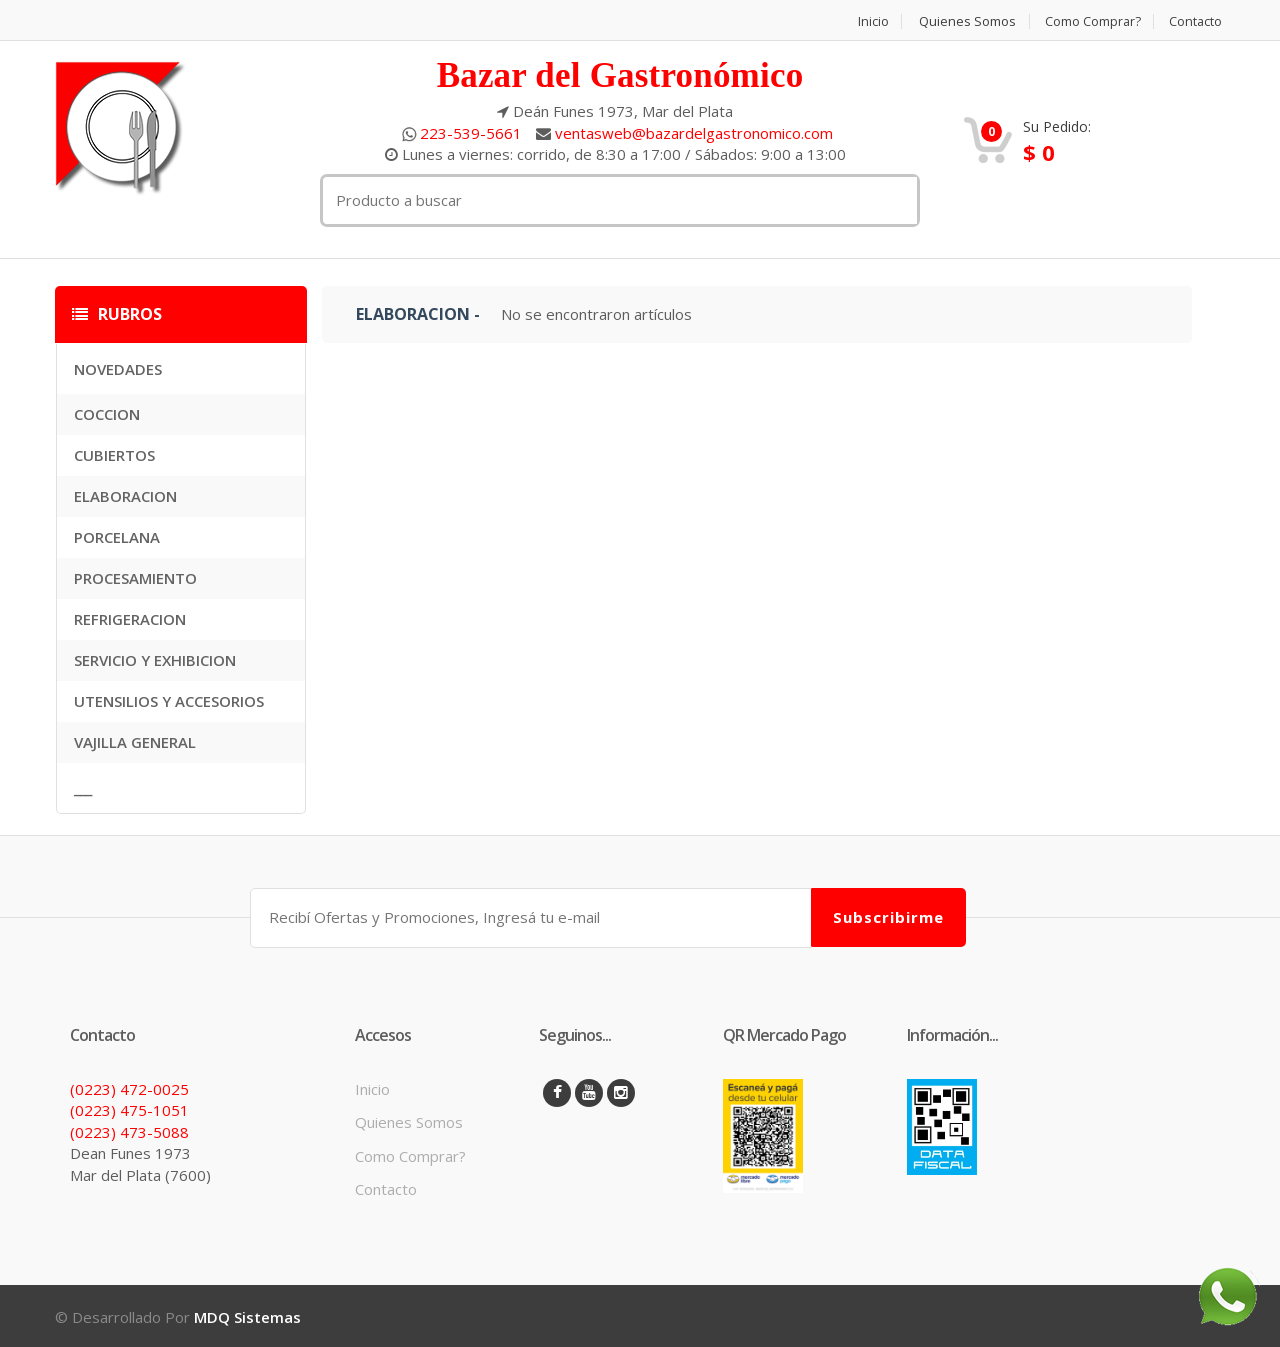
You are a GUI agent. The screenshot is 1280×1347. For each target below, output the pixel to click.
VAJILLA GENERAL (135, 742)
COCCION (107, 414)
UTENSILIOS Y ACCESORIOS (169, 701)
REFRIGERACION (130, 619)
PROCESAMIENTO (135, 578)
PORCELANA (117, 537)
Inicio (869, 21)
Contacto (1198, 21)
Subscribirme (888, 916)
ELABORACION (125, 496)
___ (83, 788)
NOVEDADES (118, 369)
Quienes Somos (964, 21)
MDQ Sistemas (247, 1315)
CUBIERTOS (114, 455)
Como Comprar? (1092, 21)
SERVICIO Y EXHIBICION (155, 660)
